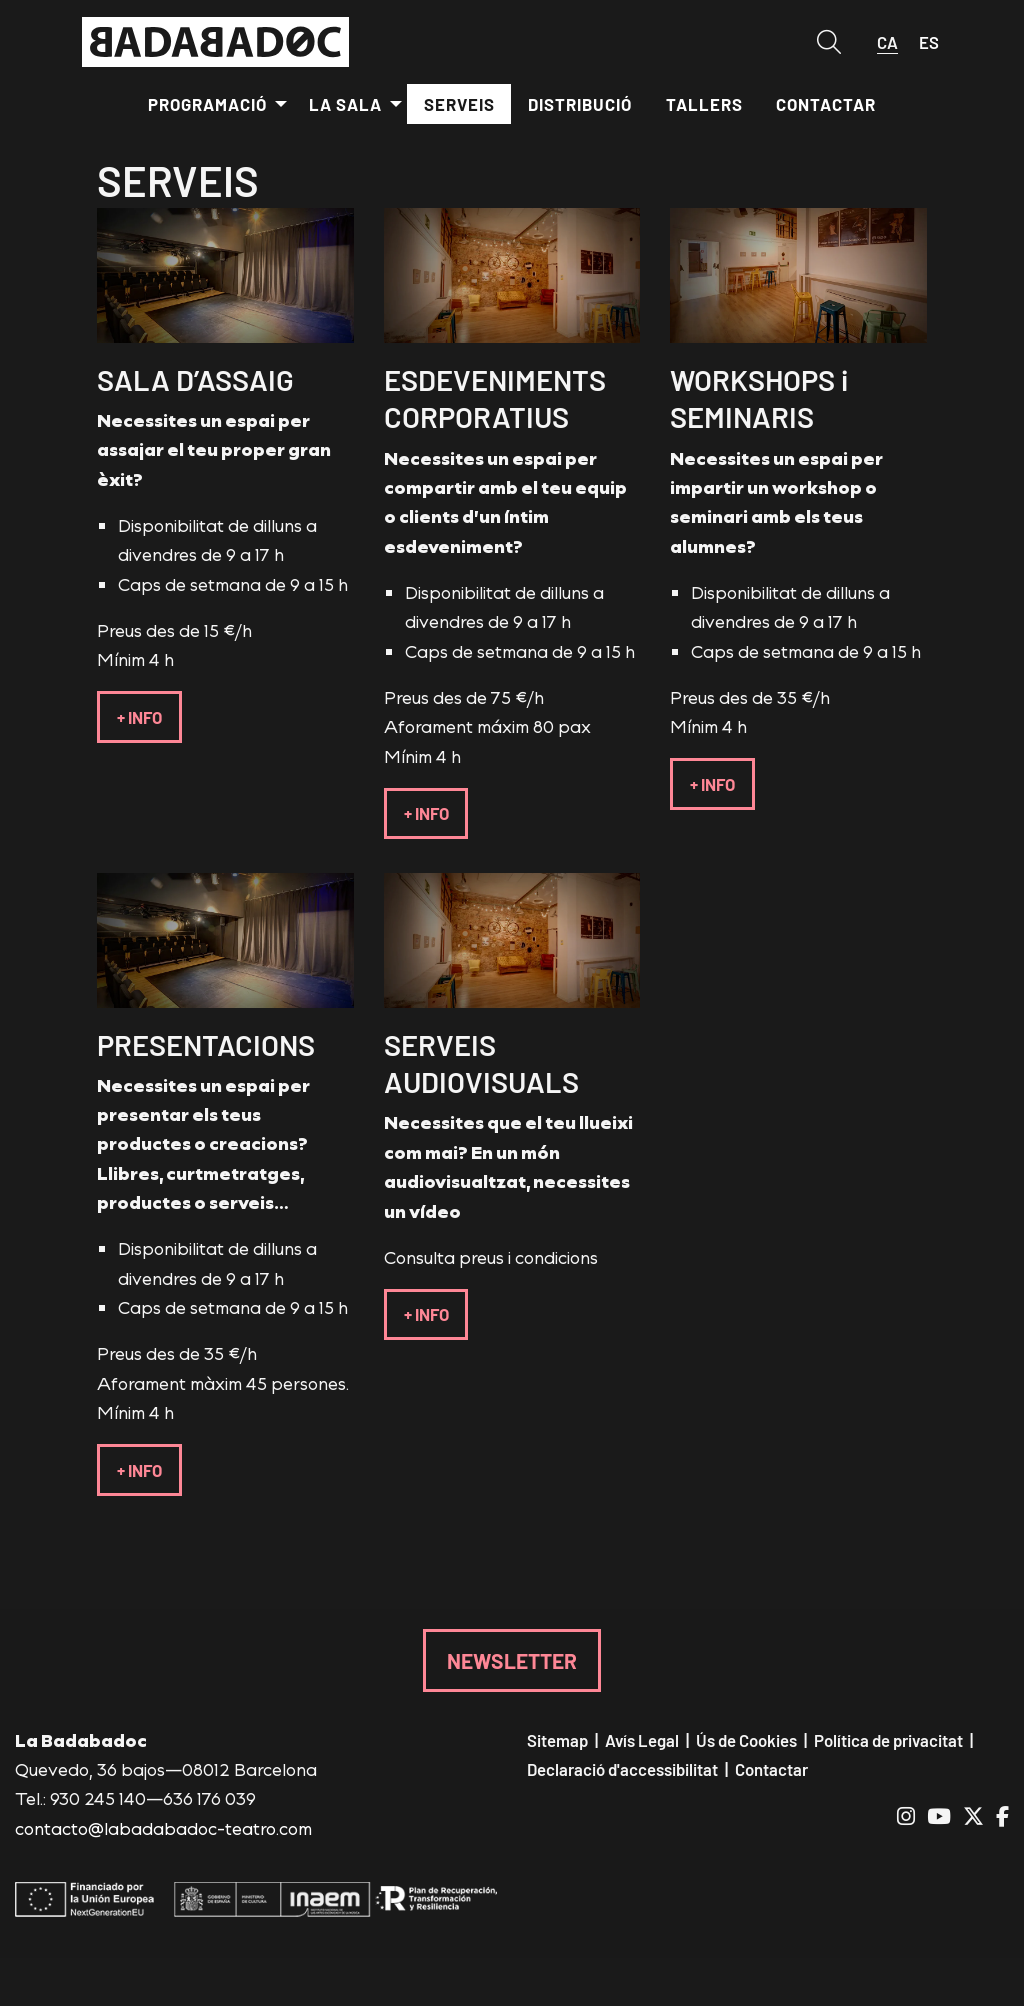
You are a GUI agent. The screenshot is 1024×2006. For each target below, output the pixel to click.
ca (887, 42)
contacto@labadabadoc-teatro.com (163, 1828)
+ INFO (139, 717)
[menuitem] (211, 104)
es (929, 42)
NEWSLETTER (512, 1660)
